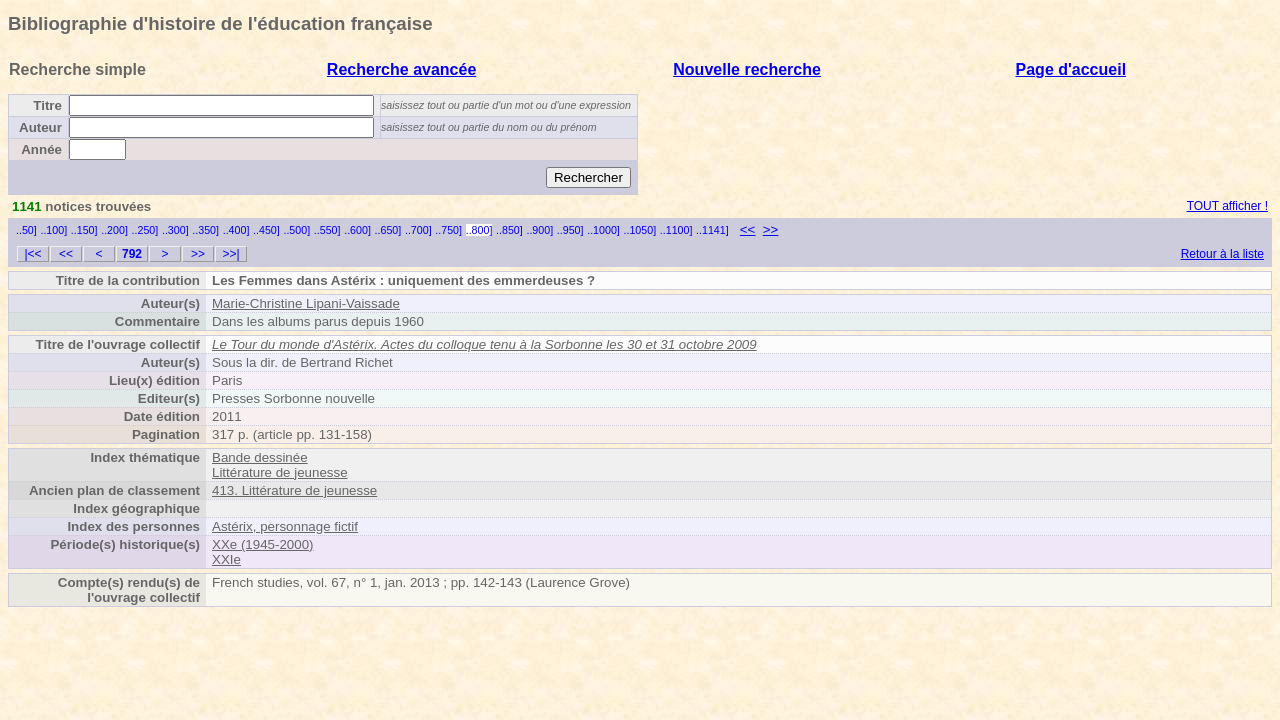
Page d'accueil (1071, 69)
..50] (26, 230)
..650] (388, 230)
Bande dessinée (260, 457)
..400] (236, 230)
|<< (32, 254)
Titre (47, 105)
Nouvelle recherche (747, 69)
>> (771, 229)
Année (41, 149)
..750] (448, 230)
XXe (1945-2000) (263, 544)
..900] (539, 230)
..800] (479, 230)
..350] (205, 230)
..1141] (712, 230)
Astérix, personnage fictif (285, 526)
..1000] (603, 230)
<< (748, 229)
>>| (230, 254)
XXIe (226, 559)
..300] (175, 230)
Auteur (40, 127)
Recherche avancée (401, 69)
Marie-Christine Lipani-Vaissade (306, 303)
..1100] (676, 230)
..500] (296, 230)
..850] (509, 230)
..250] (145, 230)
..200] (114, 230)
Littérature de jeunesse (280, 472)
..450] (266, 230)
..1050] (640, 230)
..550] (327, 230)
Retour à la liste (1222, 254)
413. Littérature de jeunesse (294, 490)
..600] (357, 230)
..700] (418, 230)
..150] (84, 230)
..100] (53, 230)
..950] (570, 230)
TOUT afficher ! (1227, 206)
